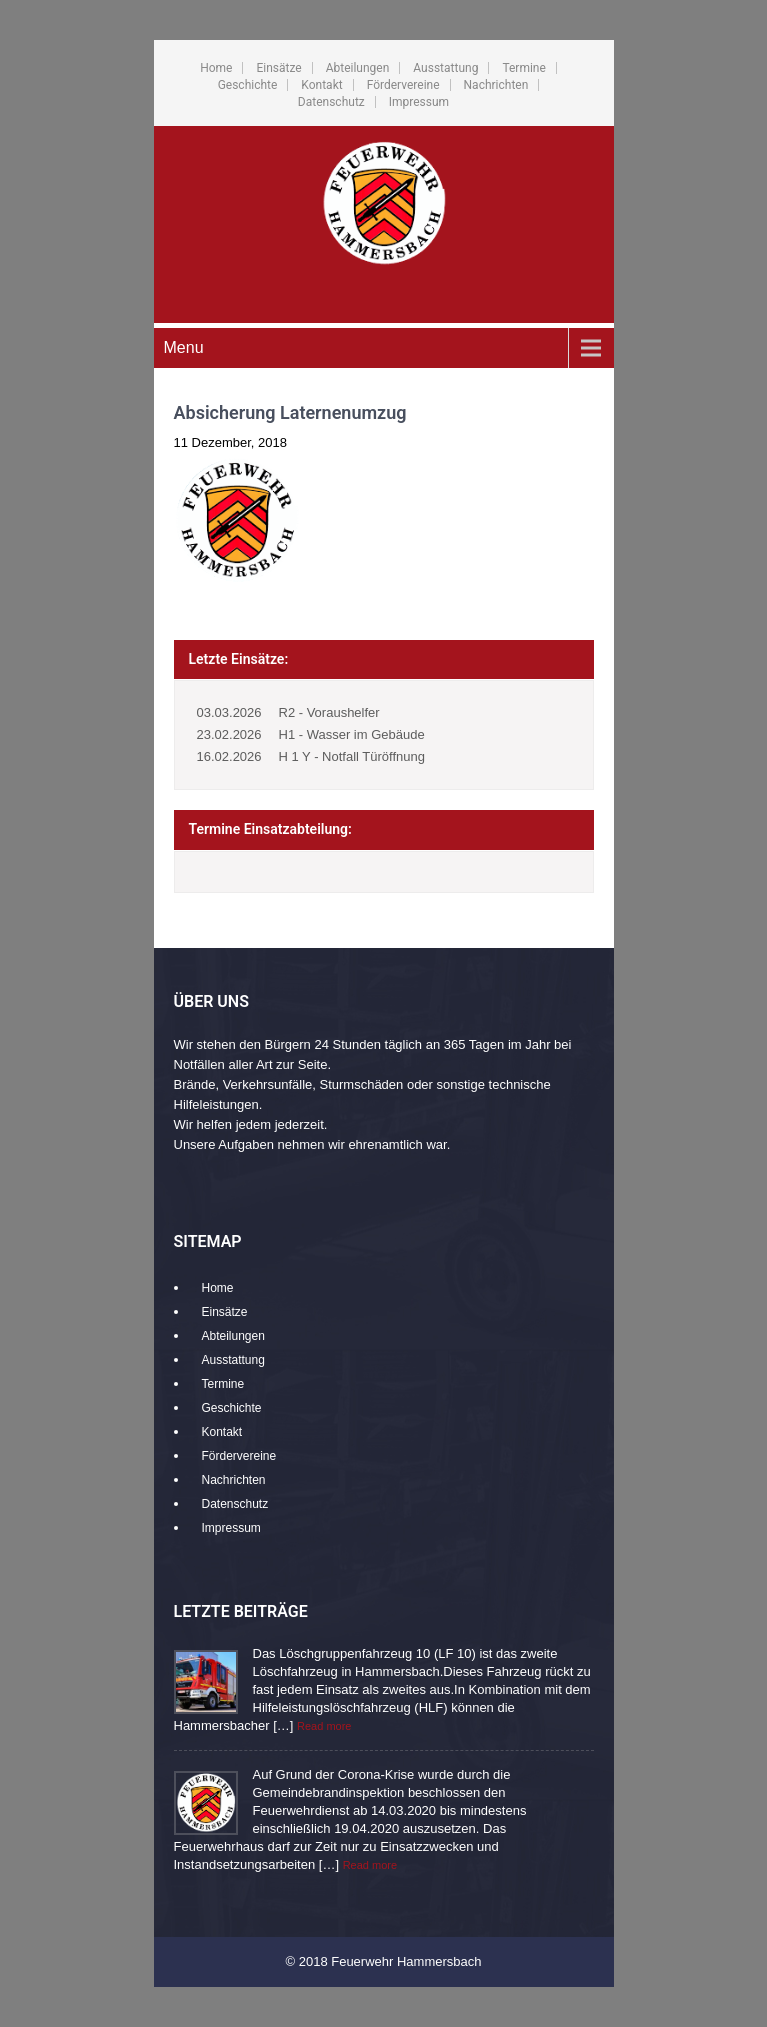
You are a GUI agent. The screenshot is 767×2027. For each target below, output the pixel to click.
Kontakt (321, 85)
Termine (523, 68)
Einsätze (278, 68)
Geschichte (248, 85)
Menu (184, 347)
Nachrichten (496, 85)
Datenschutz (331, 102)
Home (216, 68)
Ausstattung (445, 68)
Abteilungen (358, 68)
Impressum (419, 102)
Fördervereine (403, 85)
